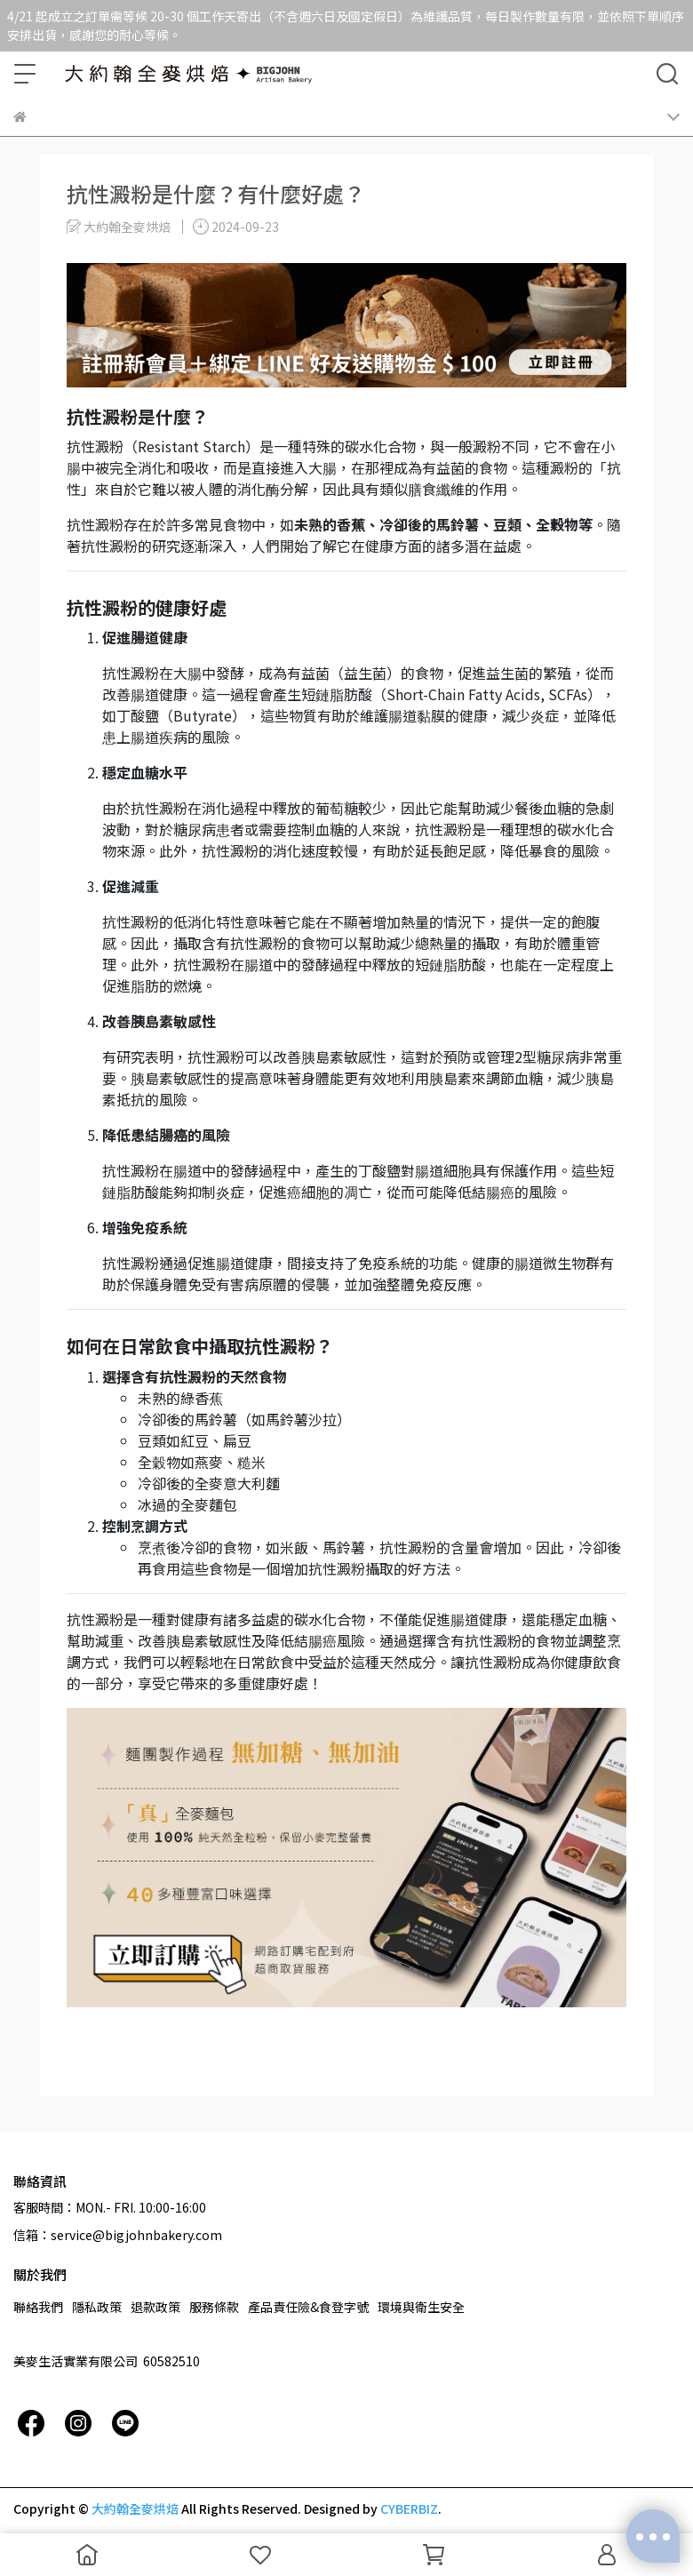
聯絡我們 (38, 2307)
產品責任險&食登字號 (308, 2307)
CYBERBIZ (409, 2508)
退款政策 (155, 2307)
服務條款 (214, 2307)
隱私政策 (97, 2307)
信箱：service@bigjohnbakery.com (117, 2235)
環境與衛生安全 (421, 2307)
